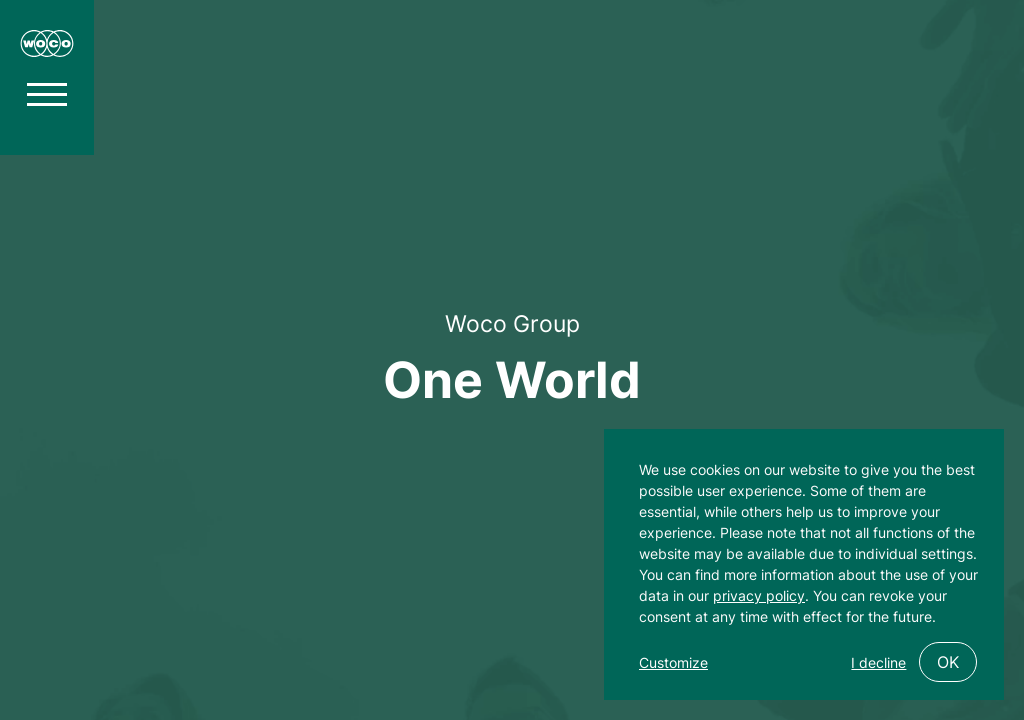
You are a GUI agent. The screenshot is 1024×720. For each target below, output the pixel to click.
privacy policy (759, 595)
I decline (878, 662)
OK (948, 662)
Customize (673, 662)
